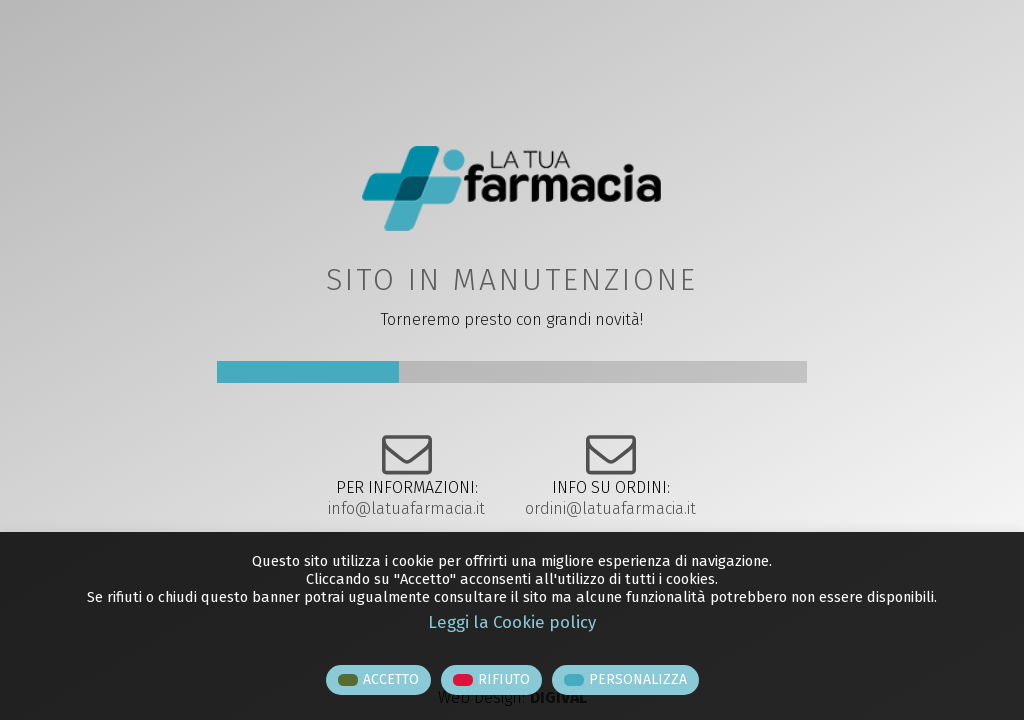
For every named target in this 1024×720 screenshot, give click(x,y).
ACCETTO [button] (391, 679)
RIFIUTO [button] (504, 679)
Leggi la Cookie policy (512, 622)
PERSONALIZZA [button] (638, 679)
